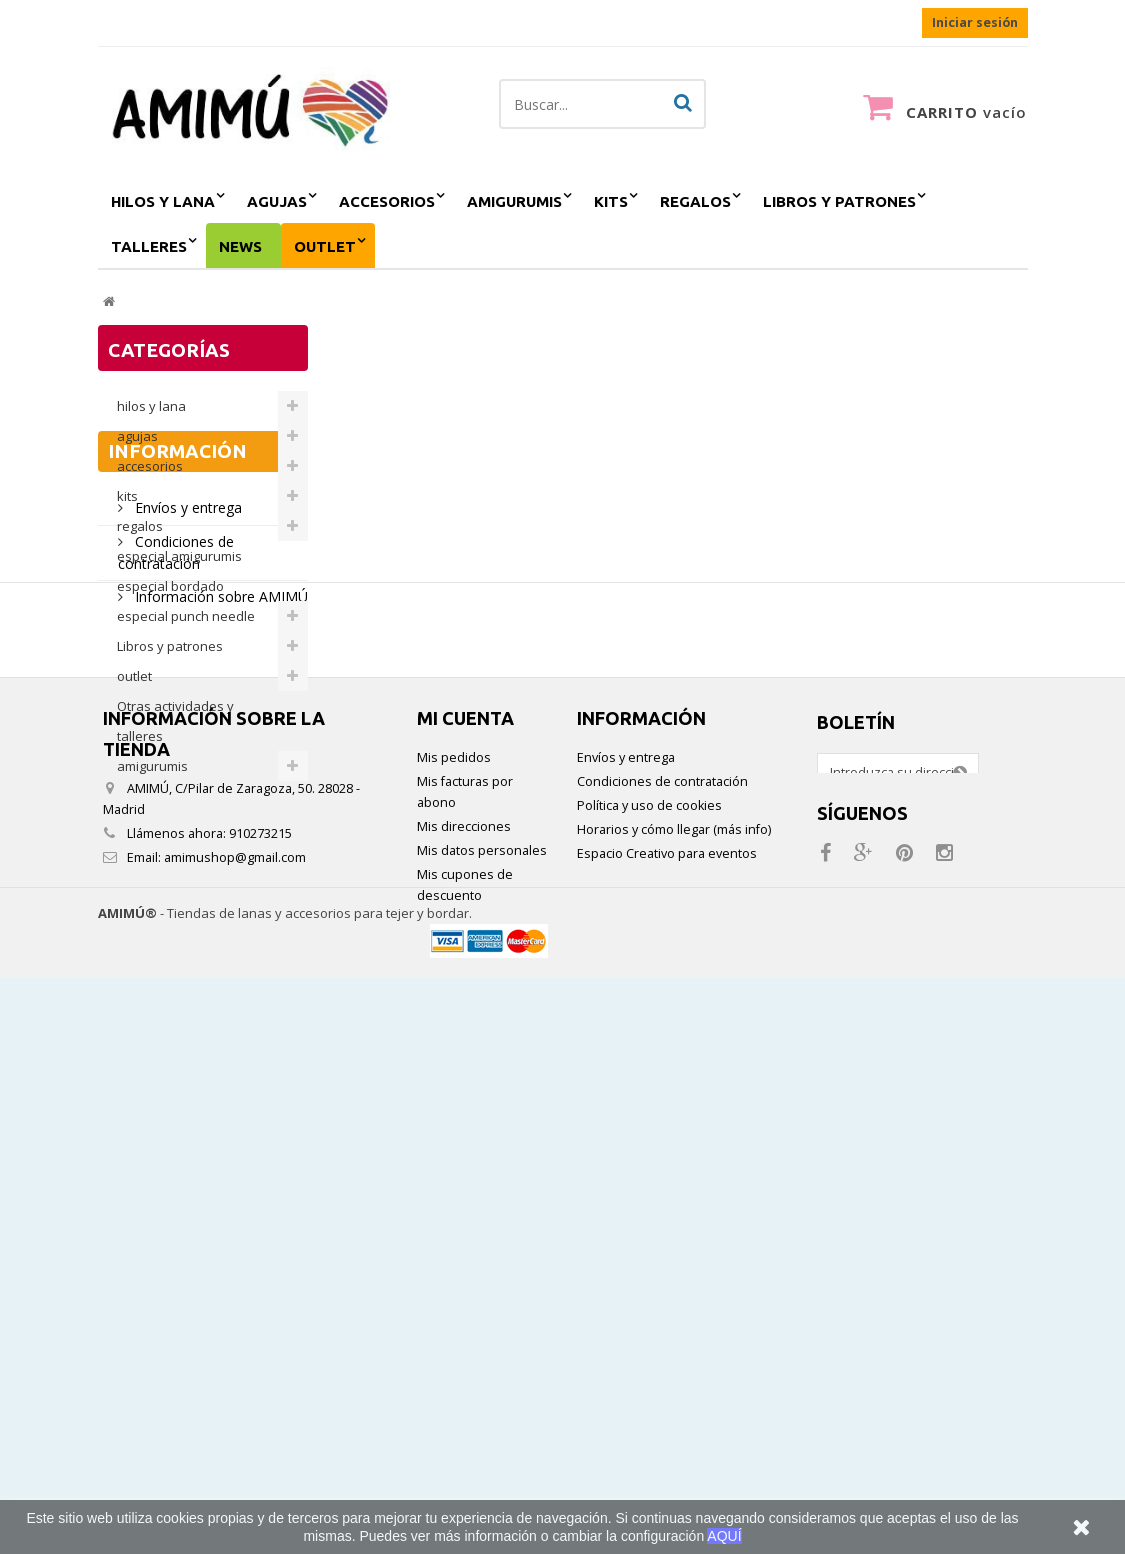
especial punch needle (186, 616)
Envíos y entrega (186, 899)
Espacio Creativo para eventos (667, 1377)
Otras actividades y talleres (175, 721)
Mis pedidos (454, 1281)
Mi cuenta (465, 1242)
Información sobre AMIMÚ (219, 988)
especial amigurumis (179, 556)
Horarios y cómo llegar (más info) (674, 1353)
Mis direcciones (464, 1350)
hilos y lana (163, 201)
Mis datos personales (482, 1374)
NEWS (240, 246)
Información (177, 851)
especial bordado (170, 586)
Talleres (149, 246)
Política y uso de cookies (649, 1329)
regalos (695, 201)
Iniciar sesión (975, 22)
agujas (277, 201)
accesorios (387, 201)
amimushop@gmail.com (235, 1381)
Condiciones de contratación (662, 1305)
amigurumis (514, 201)
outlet (325, 246)
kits (611, 201)
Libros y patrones (839, 201)
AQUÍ (724, 1536)
